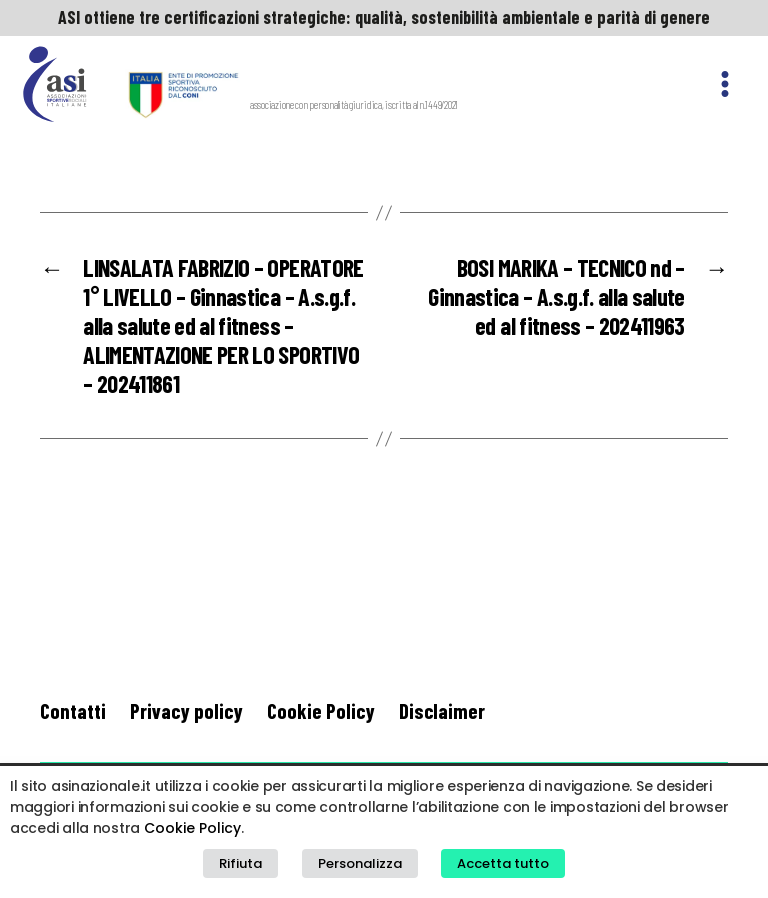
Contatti (73, 710)
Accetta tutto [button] (503, 863)
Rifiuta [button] (240, 863)
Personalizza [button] (360, 863)
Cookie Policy (321, 710)
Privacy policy (186, 710)
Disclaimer (442, 710)
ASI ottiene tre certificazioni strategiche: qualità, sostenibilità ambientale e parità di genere (384, 17)
